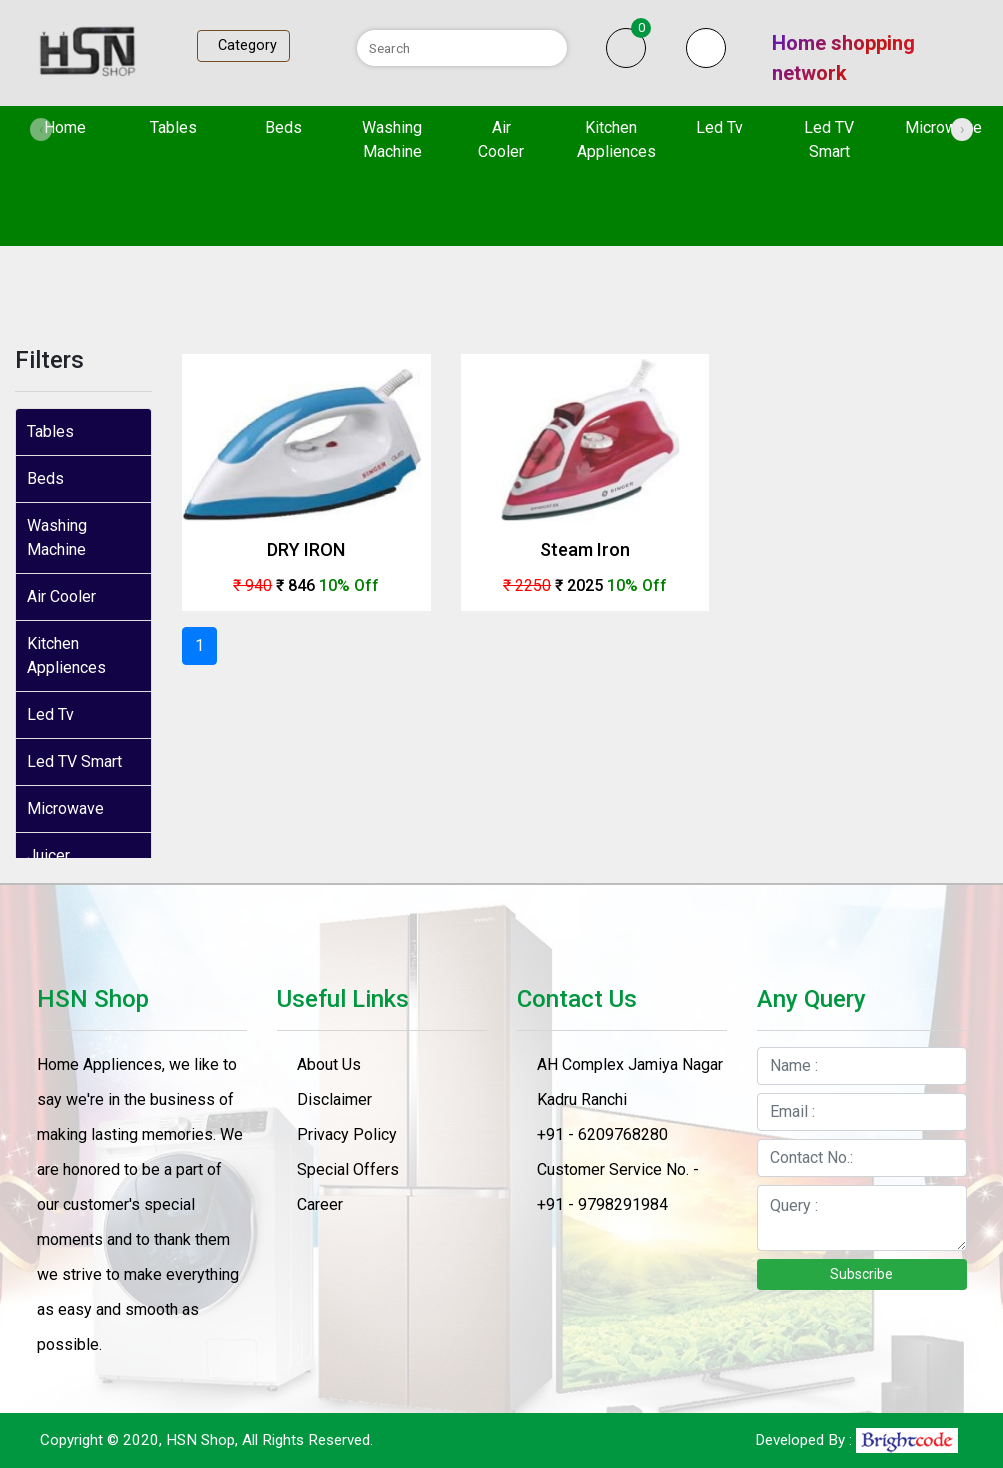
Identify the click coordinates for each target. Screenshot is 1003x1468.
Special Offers (348, 1169)
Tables (173, 127)
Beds (283, 127)
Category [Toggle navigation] (243, 45)
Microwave (943, 127)
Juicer (48, 855)
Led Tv (719, 127)
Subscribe (861, 1274)
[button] (706, 48)
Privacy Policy (347, 1134)
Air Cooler (501, 139)
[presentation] (41, 129)
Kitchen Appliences (616, 139)
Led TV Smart (829, 139)
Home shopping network (843, 58)
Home (79, 126)
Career (320, 1204)
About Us (329, 1064)
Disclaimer (334, 1099)
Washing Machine (392, 139)
